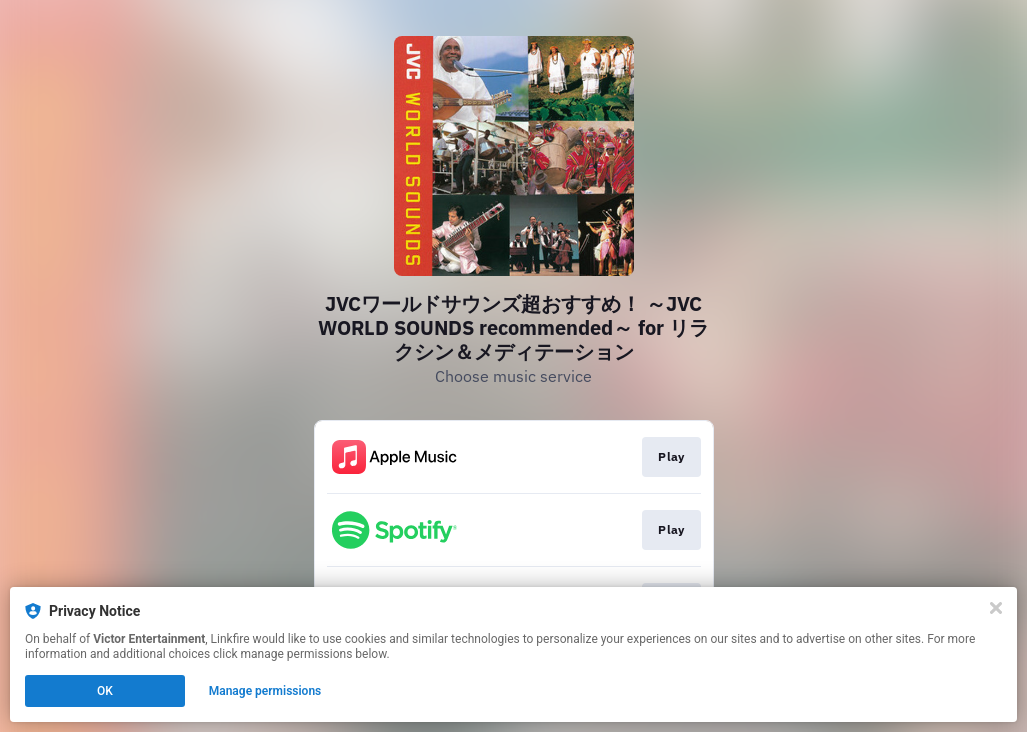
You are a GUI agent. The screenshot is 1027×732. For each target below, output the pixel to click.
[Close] (996, 608)
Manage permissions (265, 691)
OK (105, 691)
